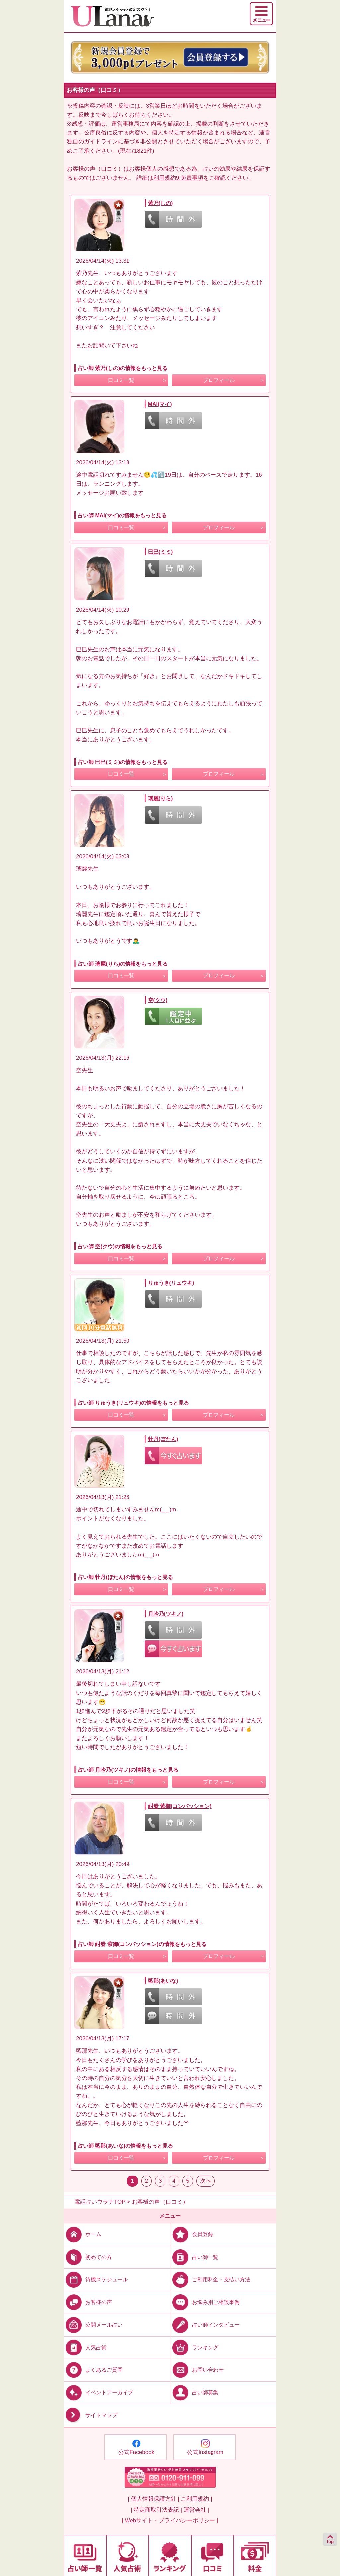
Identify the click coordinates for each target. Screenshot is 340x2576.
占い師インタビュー (205, 2325)
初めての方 (88, 2257)
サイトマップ (90, 2415)
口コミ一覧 (121, 380)
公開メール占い (93, 2325)
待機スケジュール (96, 2279)
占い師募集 (194, 2392)
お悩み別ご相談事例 (205, 2302)
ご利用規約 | (196, 2499)
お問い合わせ (197, 2370)
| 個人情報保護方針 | (153, 2499)
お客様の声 (88, 2302)
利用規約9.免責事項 (178, 178)
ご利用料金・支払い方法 (210, 2279)
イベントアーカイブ (98, 2392)
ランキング (194, 2347)
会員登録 (191, 2234)
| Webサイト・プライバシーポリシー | (170, 2520)
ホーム (82, 2234)
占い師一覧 (194, 2257)
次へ (205, 2181)
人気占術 (85, 2347)
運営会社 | (196, 2510)
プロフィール (219, 380)
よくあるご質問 (93, 2370)
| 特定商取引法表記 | (156, 2510)
